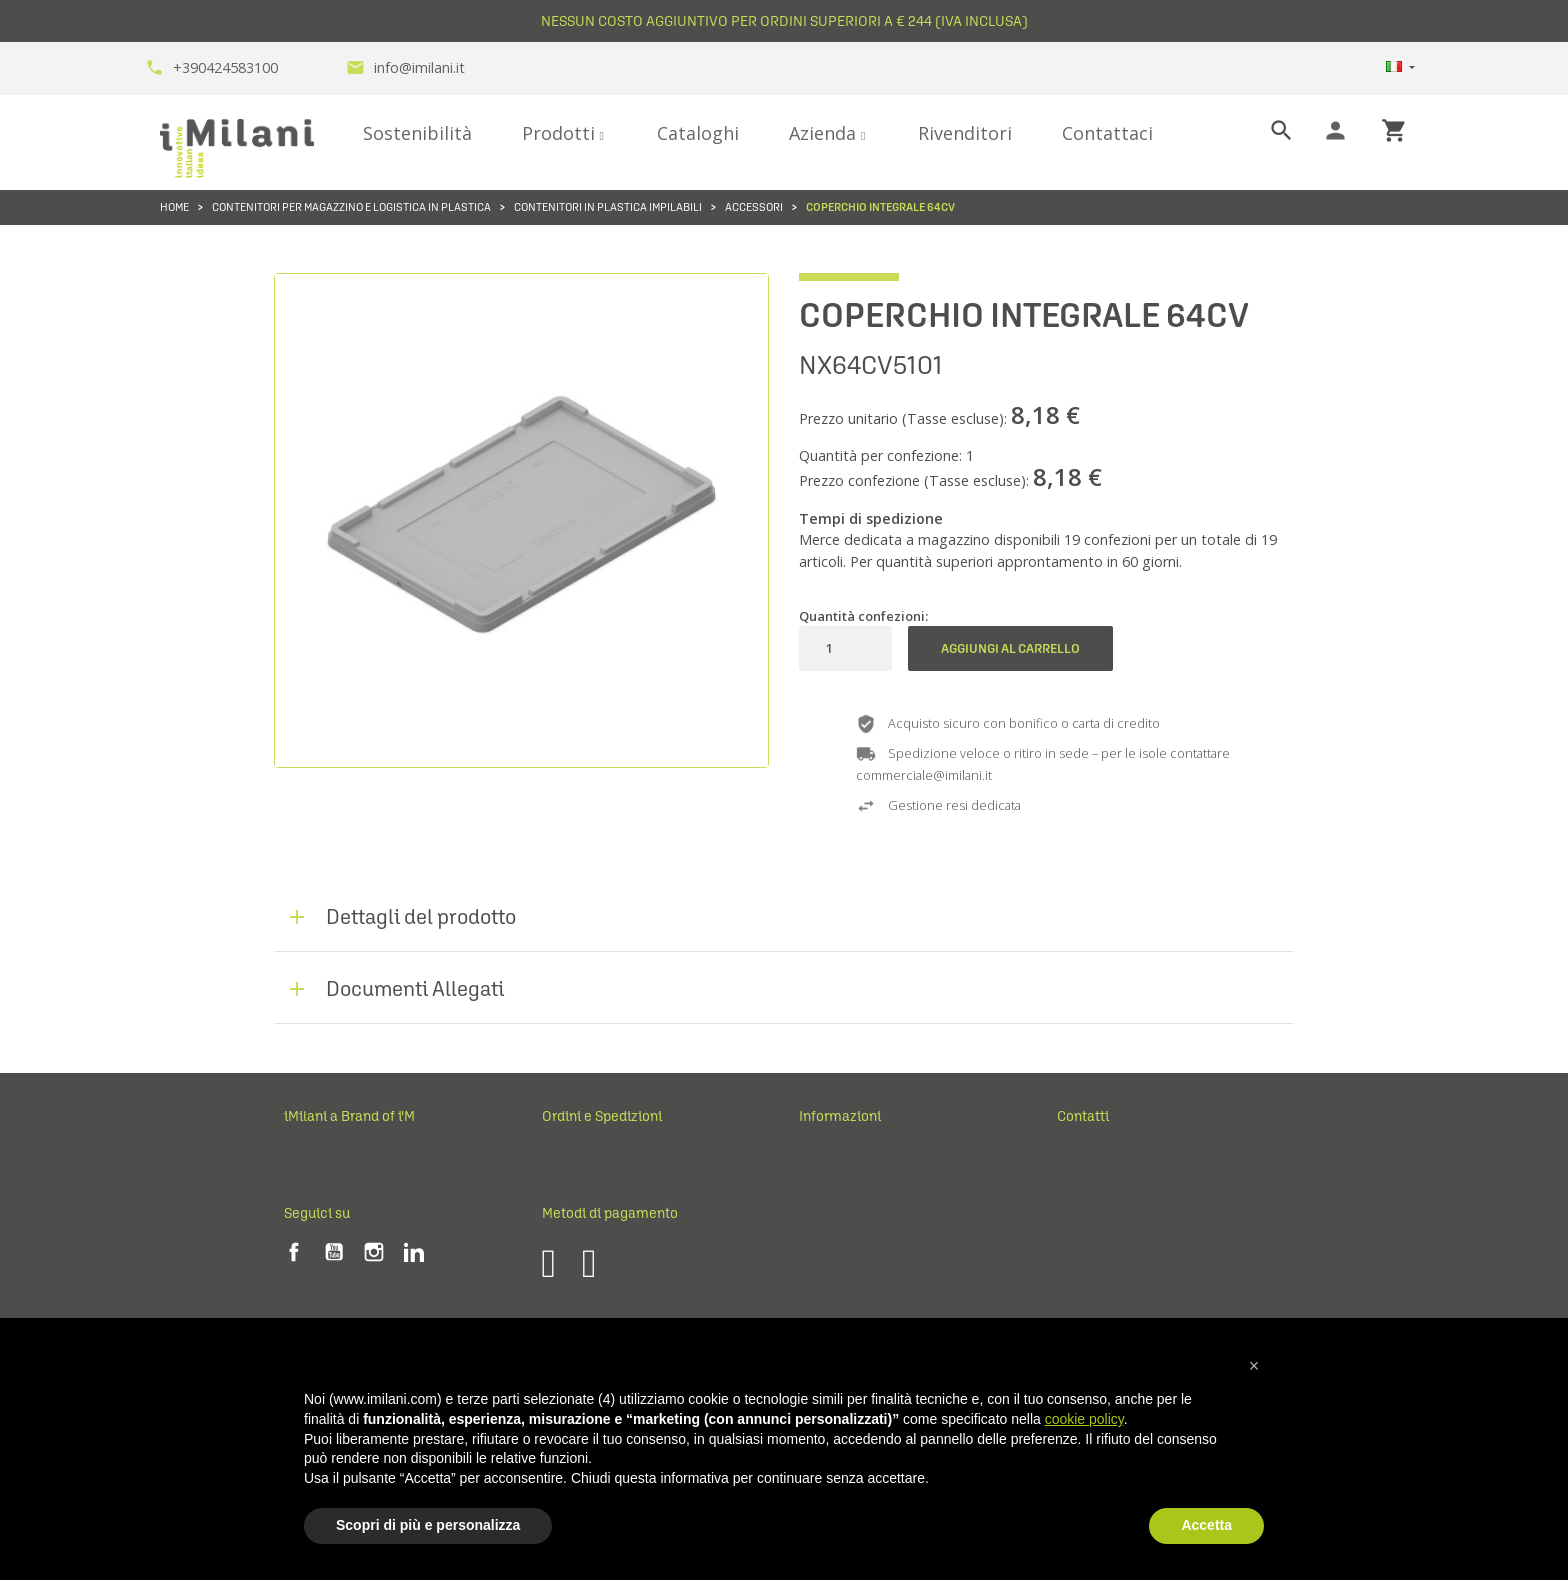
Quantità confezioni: (863, 616)
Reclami (565, 1188)
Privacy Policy (838, 1220)
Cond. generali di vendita (871, 1188)
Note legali (829, 1157)
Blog (296, 1284)
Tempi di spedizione (871, 518)
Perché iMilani (326, 1157)
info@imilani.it (405, 67)
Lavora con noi (327, 1252)
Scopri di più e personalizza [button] (428, 1525)
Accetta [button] (1206, 1525)
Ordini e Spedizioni (599, 1157)
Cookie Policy (838, 1252)
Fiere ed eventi (328, 1220)
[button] (1254, 1366)
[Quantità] (829, 648)
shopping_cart (1394, 130)
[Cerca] (1265, 131)
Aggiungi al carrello (1010, 648)
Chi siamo (312, 1188)
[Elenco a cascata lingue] (1400, 68)
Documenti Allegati (415, 988)
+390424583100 (211, 67)
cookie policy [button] (1084, 1419)
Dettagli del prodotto (421, 916)
